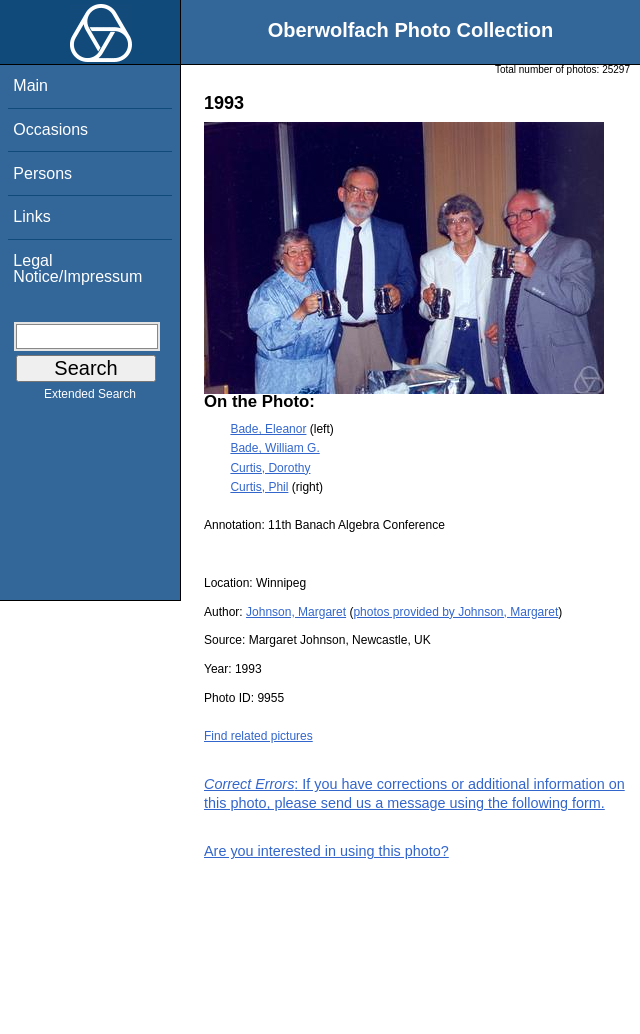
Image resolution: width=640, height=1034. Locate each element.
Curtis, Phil (259, 487)
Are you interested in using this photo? (326, 851)
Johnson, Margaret (296, 612)
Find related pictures (258, 736)
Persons (42, 173)
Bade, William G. (274, 448)
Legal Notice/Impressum (77, 268)
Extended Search (90, 398)
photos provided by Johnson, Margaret (455, 612)
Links (31, 216)
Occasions (50, 129)
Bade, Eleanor (268, 429)
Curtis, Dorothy (270, 468)
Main (30, 85)
